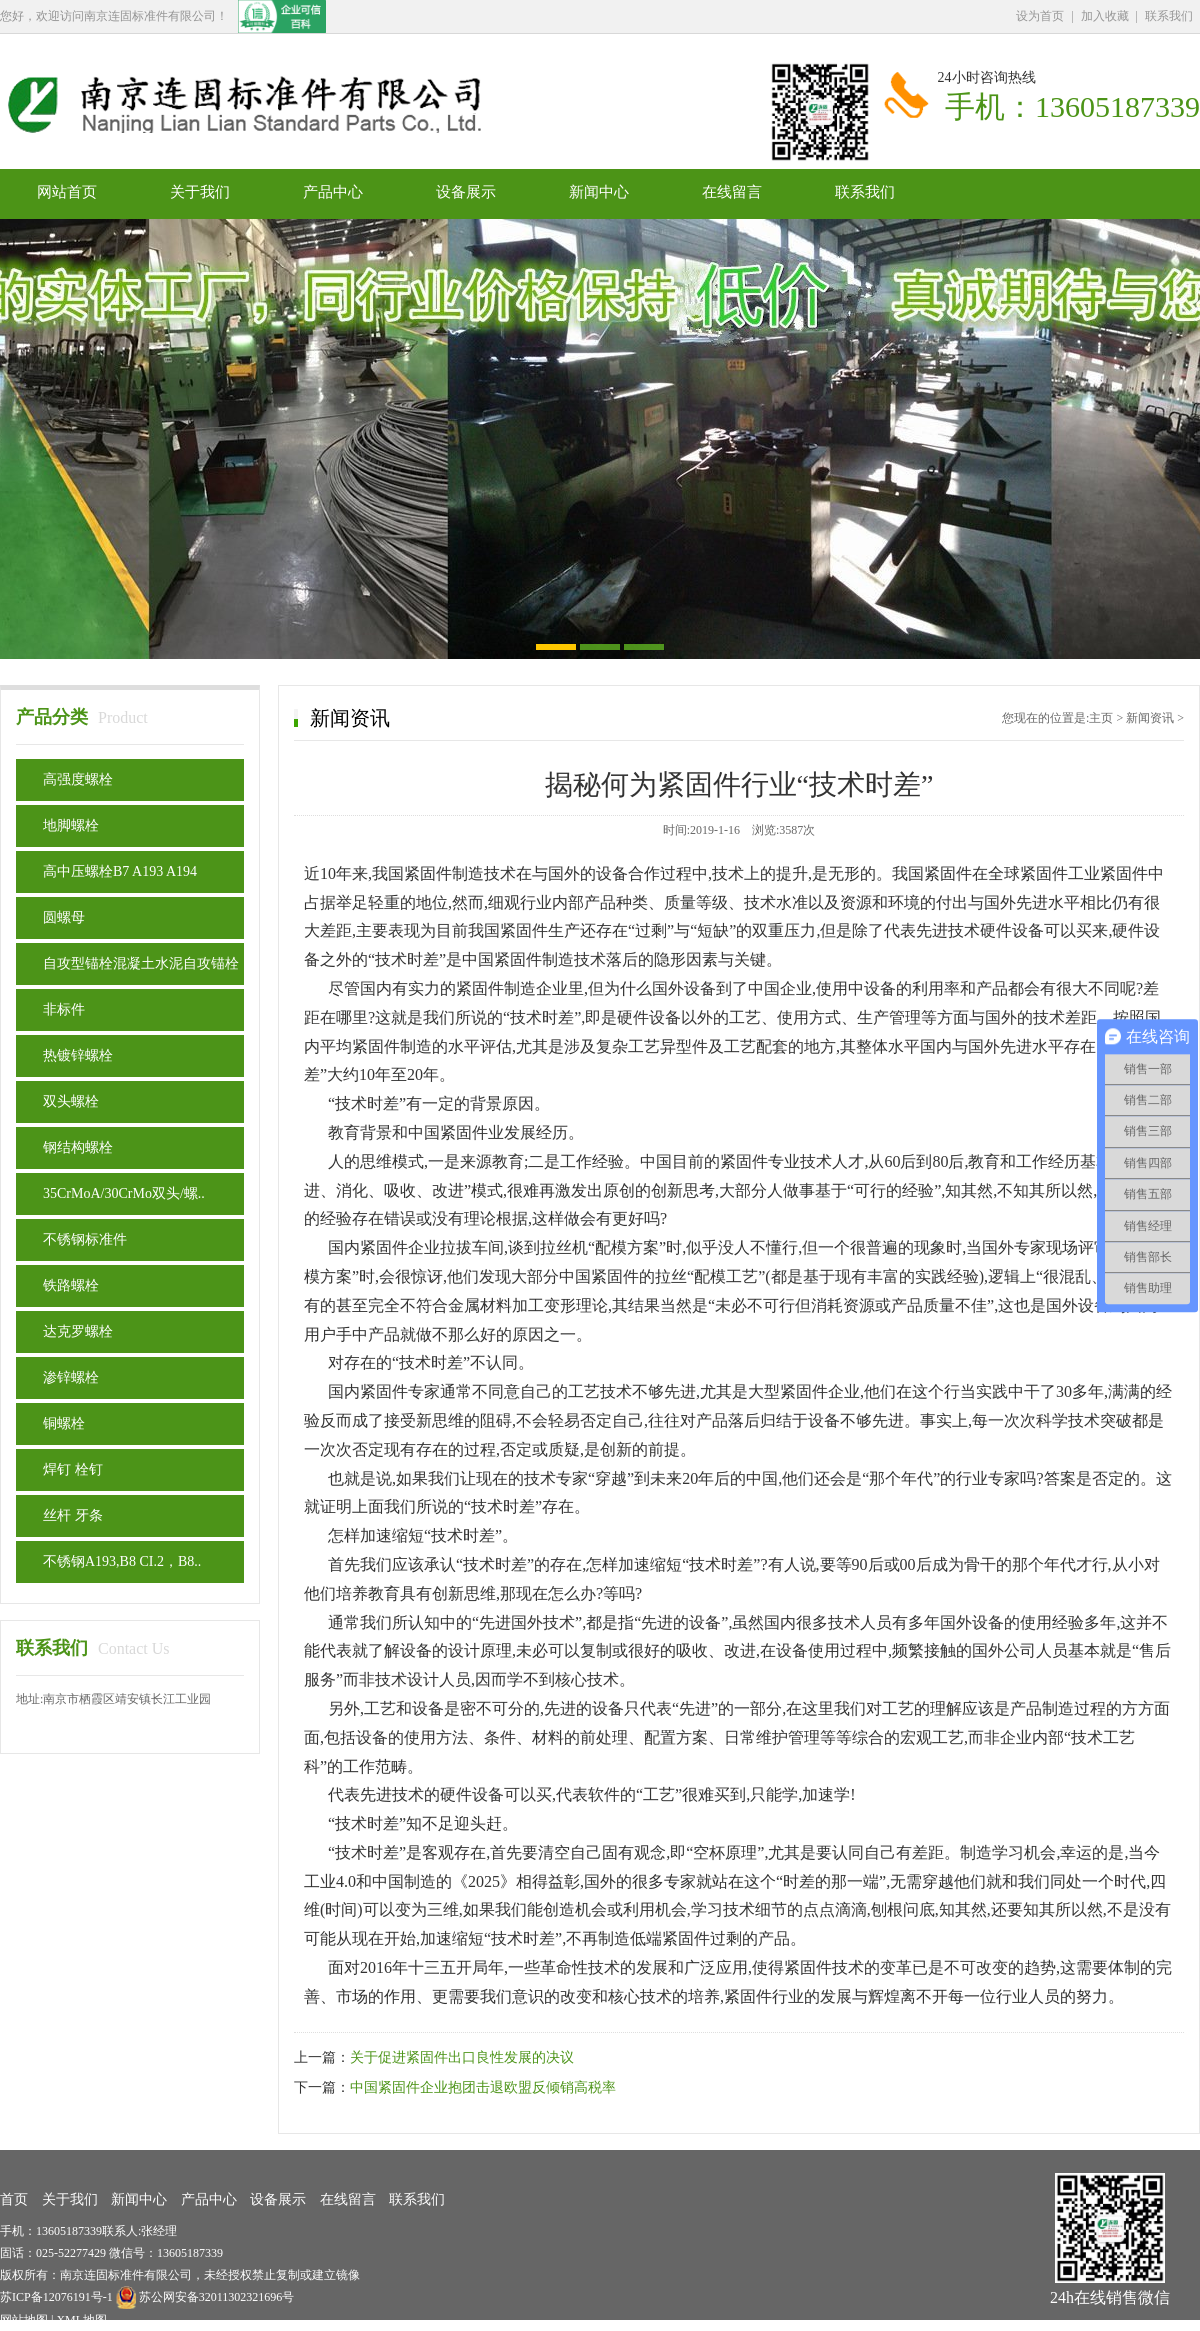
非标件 (64, 1009)
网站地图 (24, 2320)
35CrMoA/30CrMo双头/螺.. (124, 1193)
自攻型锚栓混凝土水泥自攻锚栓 (141, 963)
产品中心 (333, 192)
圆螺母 (64, 917)
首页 (14, 2199)
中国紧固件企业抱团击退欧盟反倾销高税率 (483, 2087)
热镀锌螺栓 (78, 1055)
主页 (1101, 718)
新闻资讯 (1150, 718)
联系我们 (1169, 16)
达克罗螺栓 (78, 1331)
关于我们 (200, 192)
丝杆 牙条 (73, 1515)
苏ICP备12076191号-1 (58, 2297)
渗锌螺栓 (71, 1377)
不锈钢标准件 (85, 1239)
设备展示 (466, 192)
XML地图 (81, 2320)
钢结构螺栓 (78, 1147)
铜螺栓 (64, 1423)
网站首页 (67, 192)
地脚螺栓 (71, 825)
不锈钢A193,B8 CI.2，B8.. (122, 1561)
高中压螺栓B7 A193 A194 (120, 871)
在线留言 (732, 192)
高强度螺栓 (78, 779)
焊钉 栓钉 (73, 1469)
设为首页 (1040, 16)
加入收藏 (1105, 16)
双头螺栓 (71, 1101)
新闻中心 (599, 192)
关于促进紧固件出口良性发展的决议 (462, 2057)
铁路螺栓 (71, 1285)
